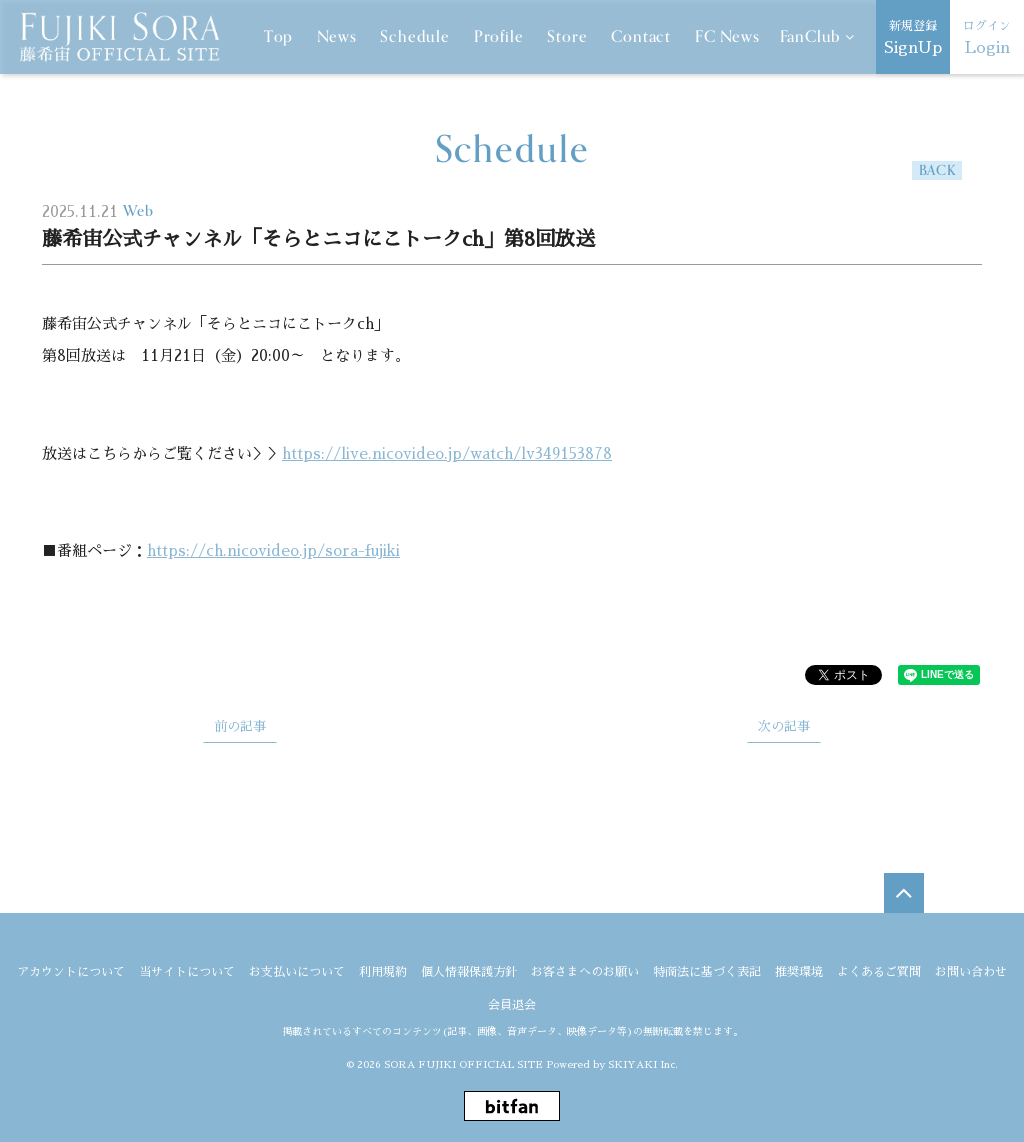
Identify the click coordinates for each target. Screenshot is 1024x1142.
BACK (937, 170)
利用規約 (383, 972)
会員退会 (512, 1003)
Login (987, 35)
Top (278, 37)
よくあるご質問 (879, 972)
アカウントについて (71, 972)
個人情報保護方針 (469, 972)
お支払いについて (297, 972)
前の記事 (240, 726)
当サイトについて (187, 972)
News (336, 37)
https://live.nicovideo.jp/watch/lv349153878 (447, 453)
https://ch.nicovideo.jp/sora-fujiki (273, 550)
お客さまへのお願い (585, 972)
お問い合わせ (971, 972)
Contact (641, 37)
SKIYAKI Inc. (643, 1062)
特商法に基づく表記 (707, 972)
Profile (499, 37)
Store (567, 37)
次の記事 (784, 726)
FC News (727, 37)
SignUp (913, 35)
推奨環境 (799, 972)
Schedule (414, 37)
